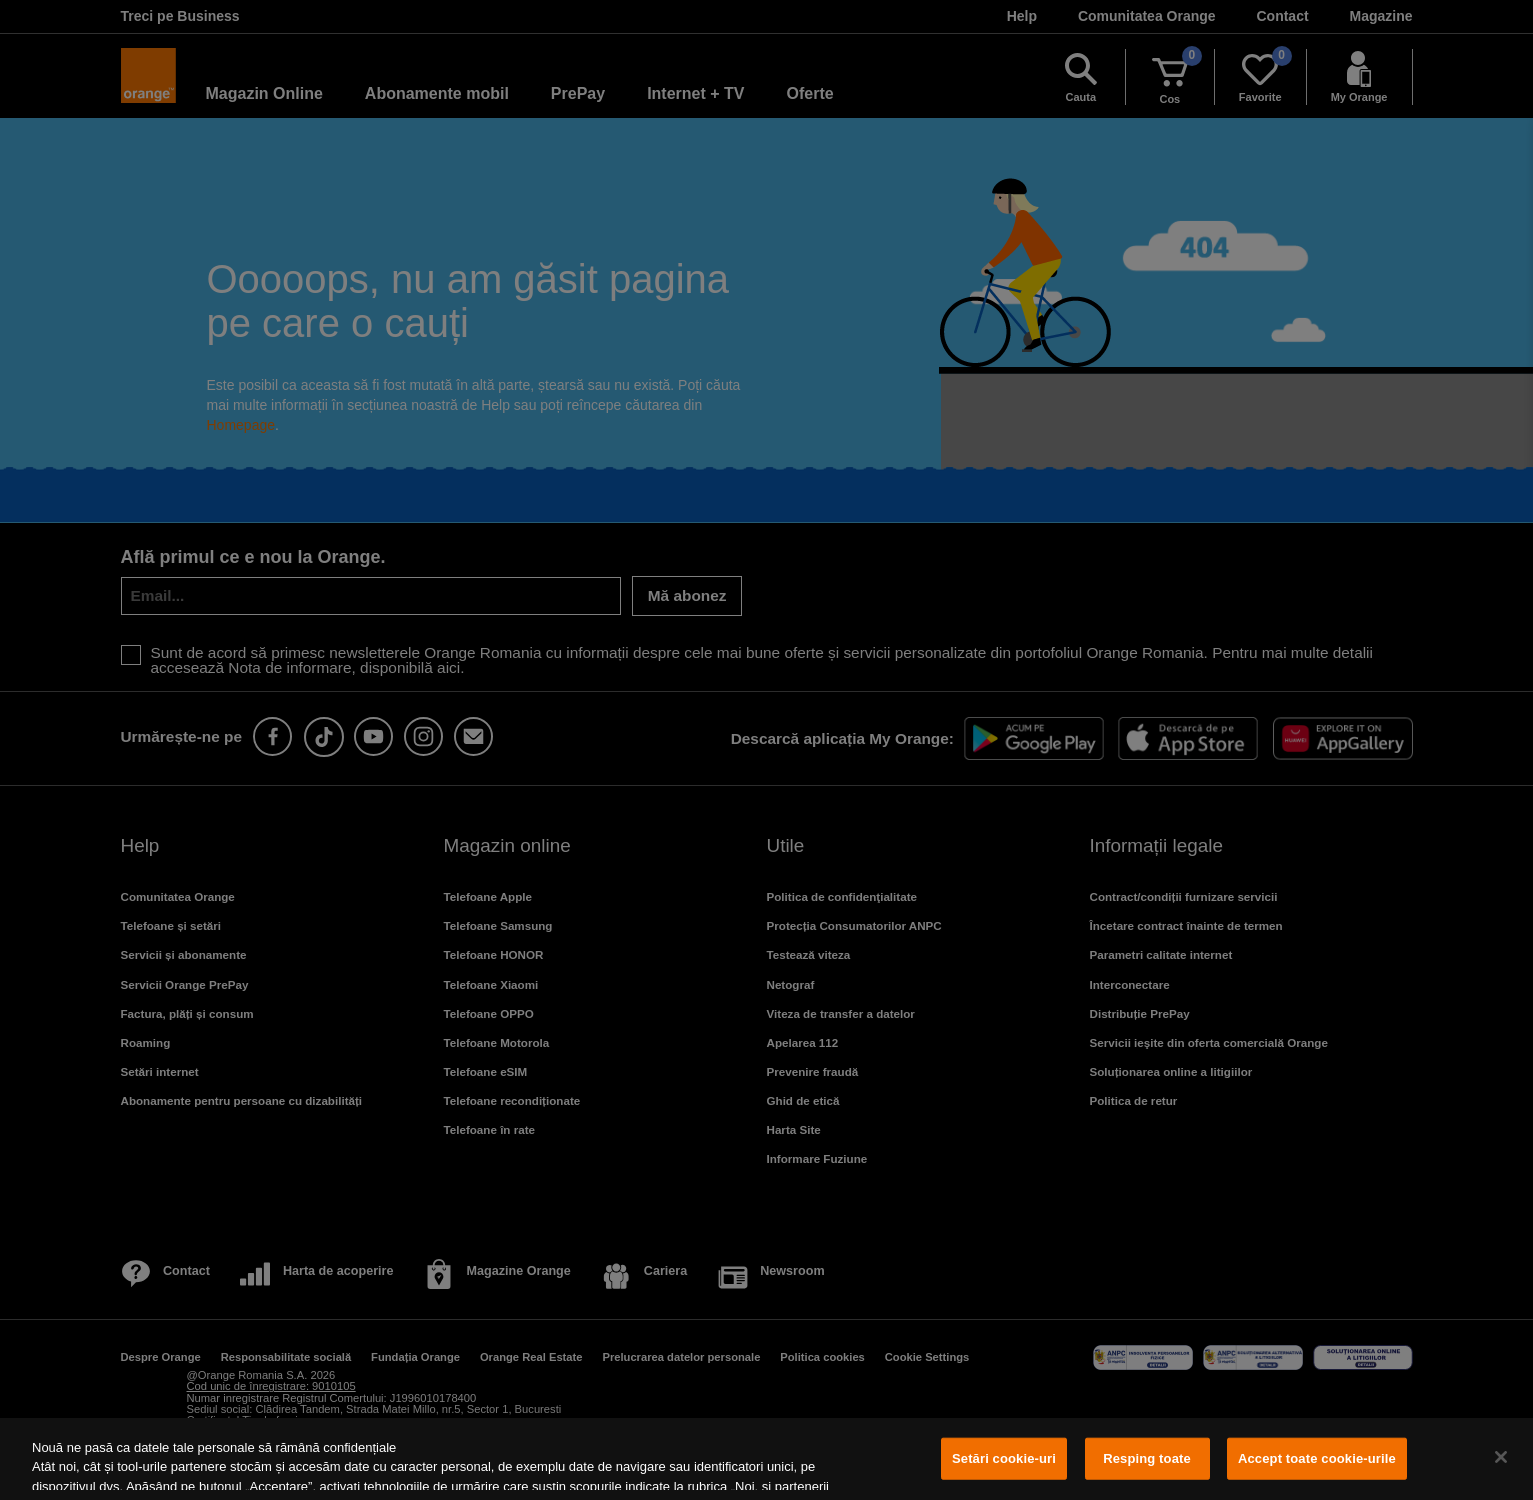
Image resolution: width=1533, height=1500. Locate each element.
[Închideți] (1501, 1457)
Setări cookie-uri (1004, 1458)
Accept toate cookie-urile (1317, 1458)
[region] (766, 1459)
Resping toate (1147, 1458)
